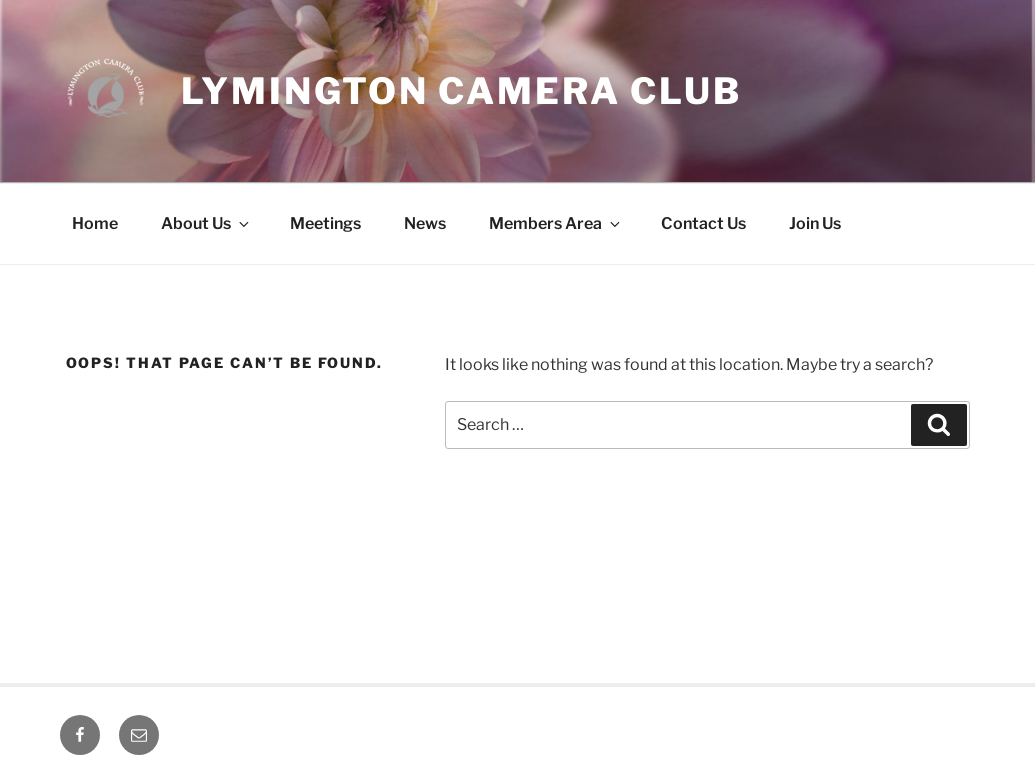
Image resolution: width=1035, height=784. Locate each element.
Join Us (815, 223)
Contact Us (703, 223)
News (425, 223)
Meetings (325, 223)
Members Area (556, 223)
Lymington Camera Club (461, 91)
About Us (206, 223)
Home (95, 223)
